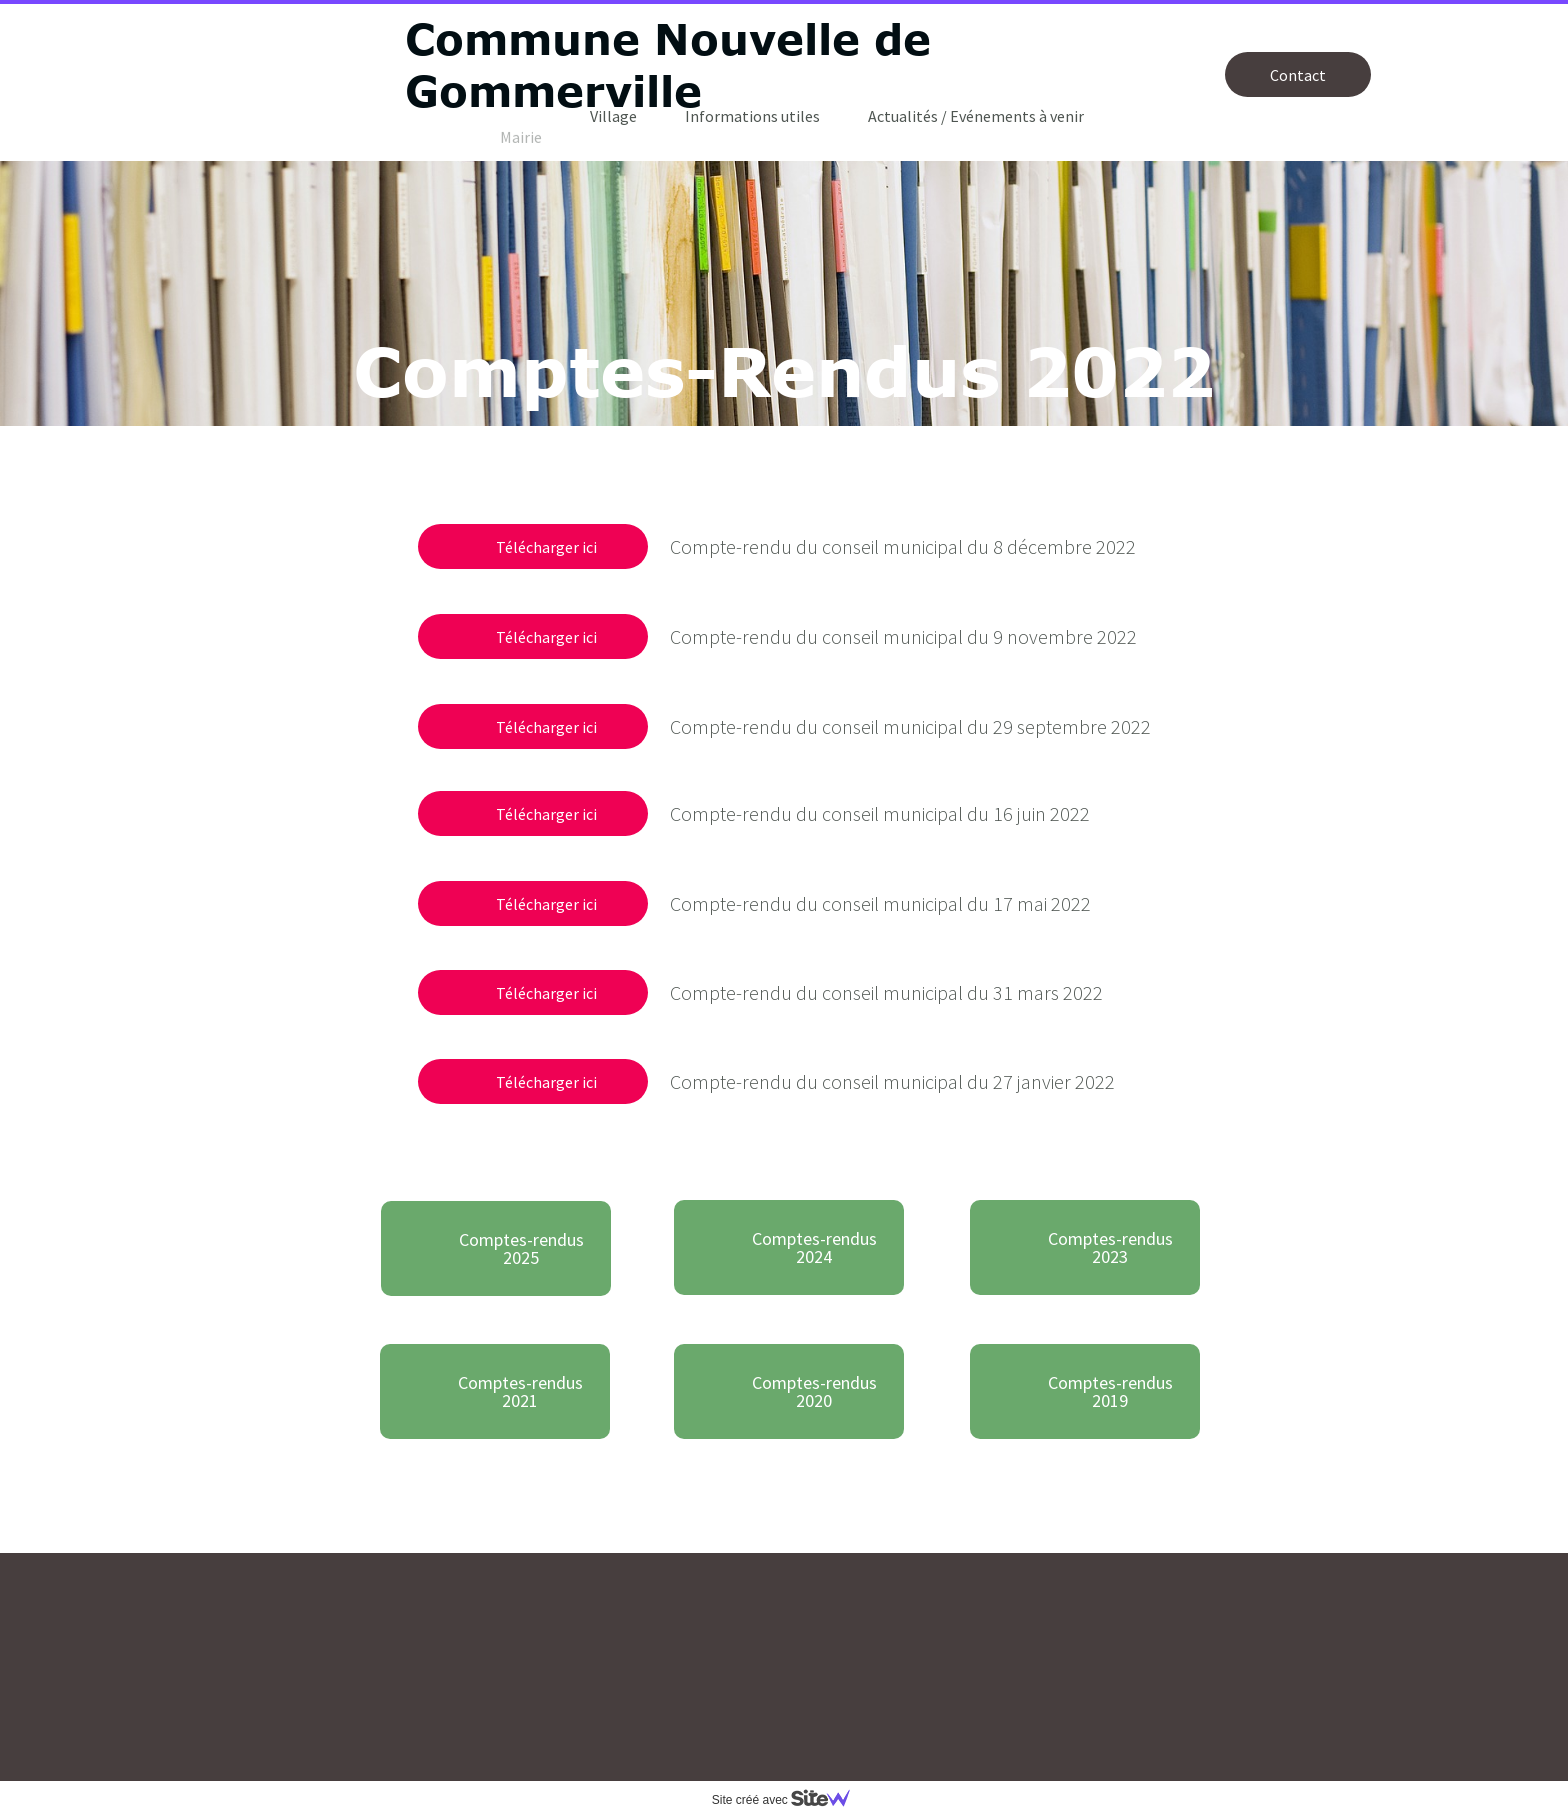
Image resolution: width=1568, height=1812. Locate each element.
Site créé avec (789, 1800)
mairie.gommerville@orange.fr (430, 1736)
